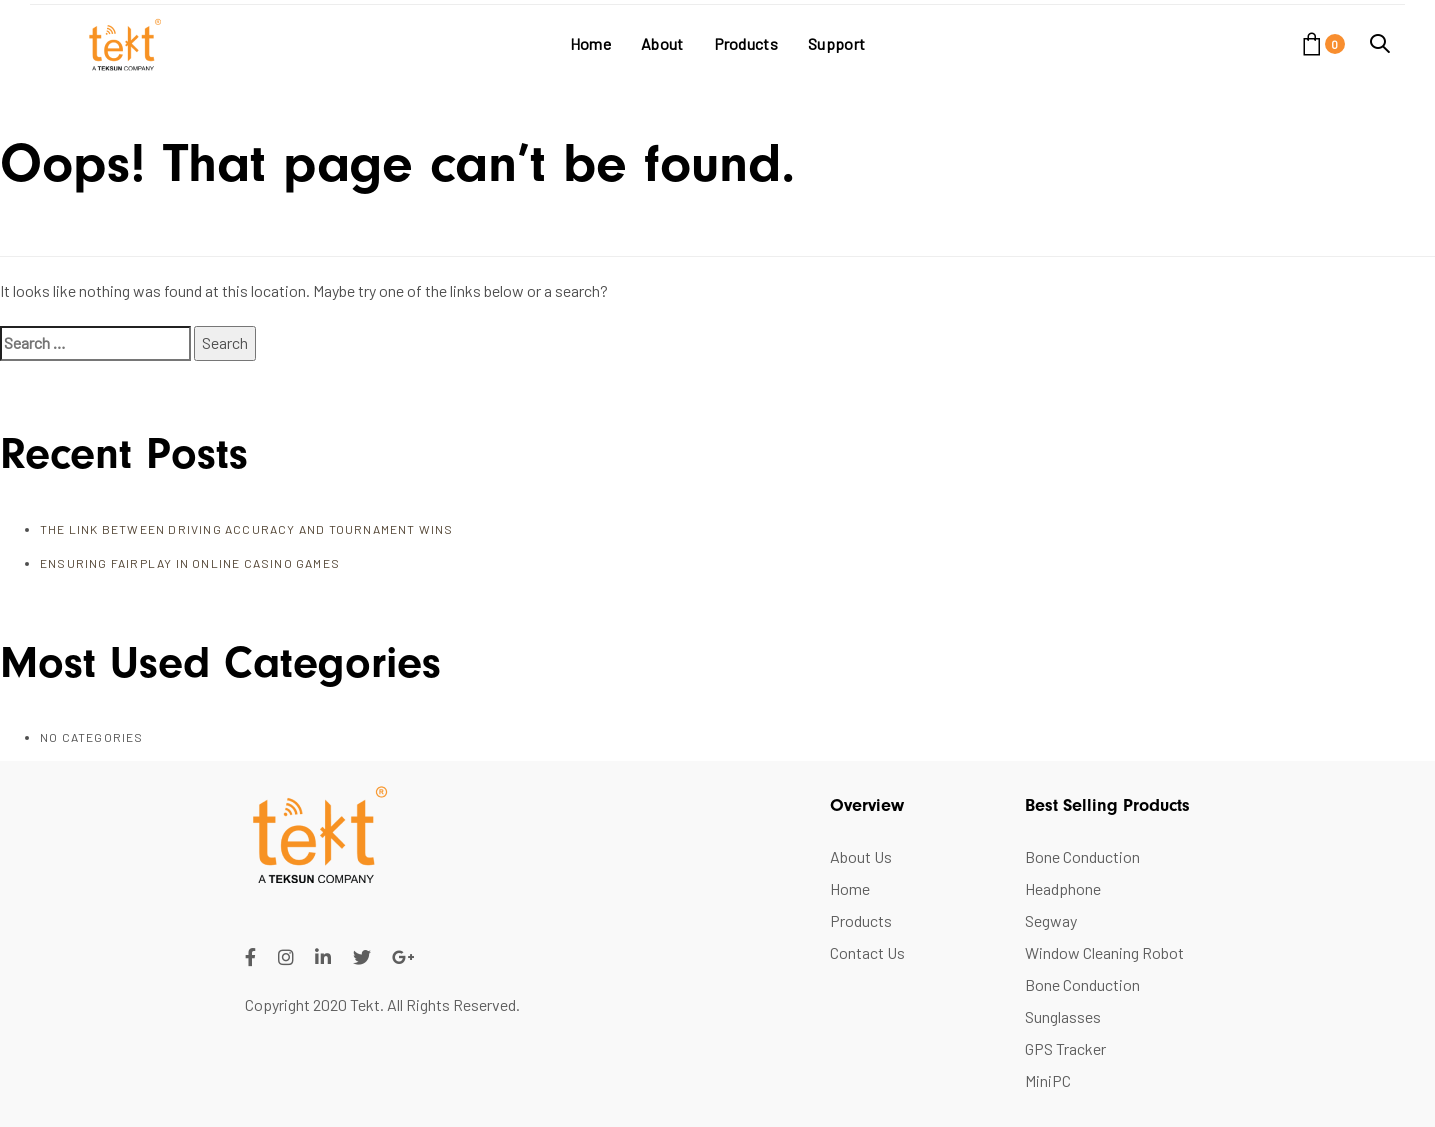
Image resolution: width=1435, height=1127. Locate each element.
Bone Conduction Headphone (1082, 872)
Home (850, 888)
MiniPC (1048, 1080)
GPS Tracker (1065, 1048)
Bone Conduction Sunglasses (1082, 1000)
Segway (1051, 920)
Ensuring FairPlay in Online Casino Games (190, 563)
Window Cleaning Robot (1104, 952)
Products (861, 920)
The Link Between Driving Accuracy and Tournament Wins (247, 529)
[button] (1380, 43)
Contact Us (867, 952)
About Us (861, 856)
